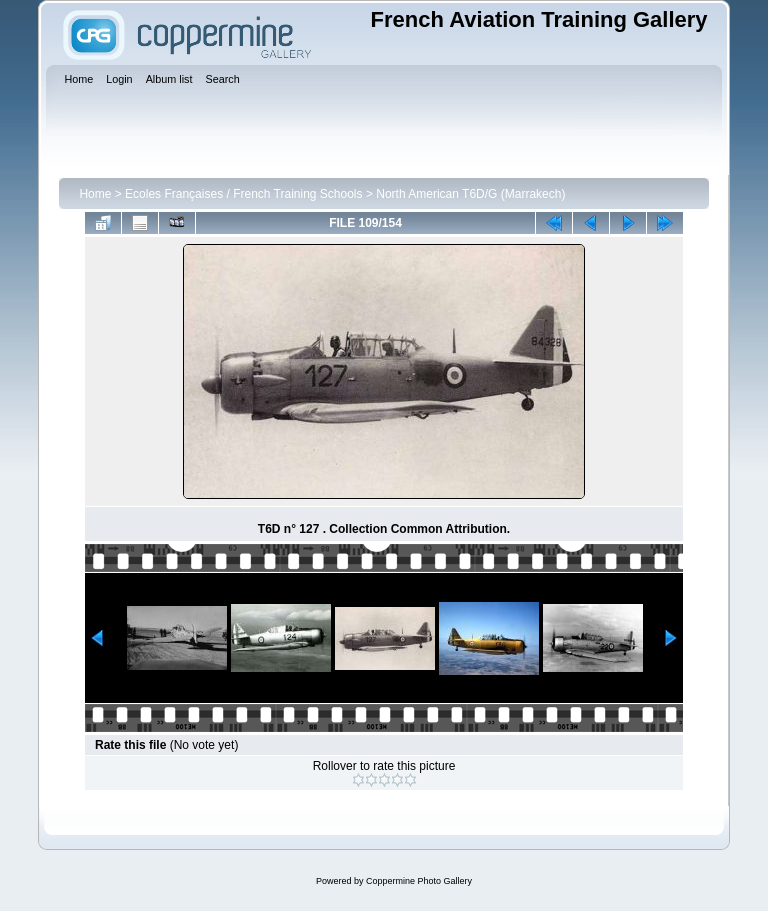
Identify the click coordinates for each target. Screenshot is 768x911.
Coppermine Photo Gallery (419, 881)
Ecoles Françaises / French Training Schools (243, 194)
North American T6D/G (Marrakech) (470, 194)
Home (95, 194)
